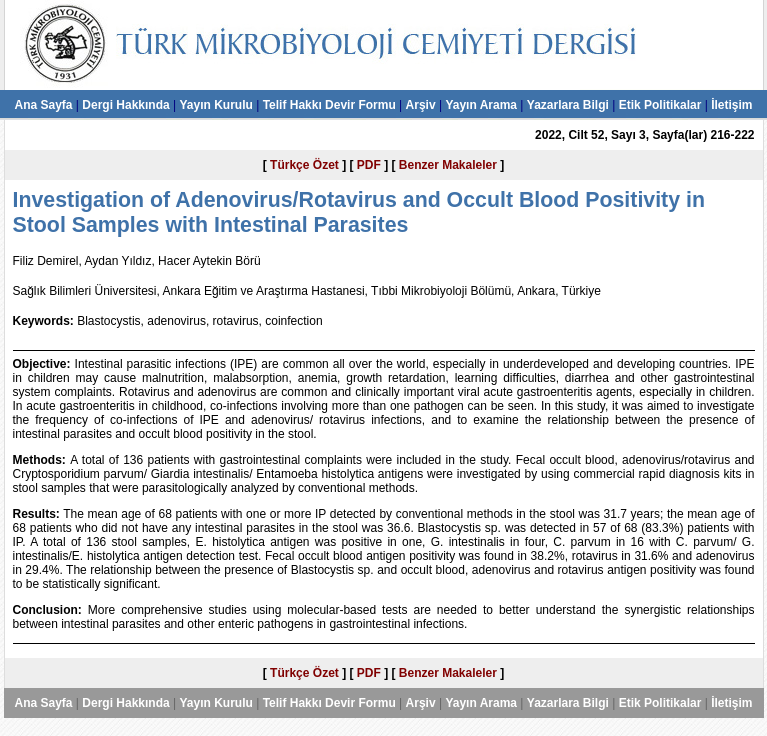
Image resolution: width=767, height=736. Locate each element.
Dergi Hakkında (125, 105)
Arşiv (421, 105)
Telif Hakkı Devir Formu (329, 105)
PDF (369, 165)
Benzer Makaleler (448, 165)
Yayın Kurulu (215, 105)
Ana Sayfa (43, 105)
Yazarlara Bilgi (568, 105)
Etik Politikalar (660, 105)
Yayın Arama (481, 105)
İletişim (731, 105)
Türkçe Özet (304, 165)
